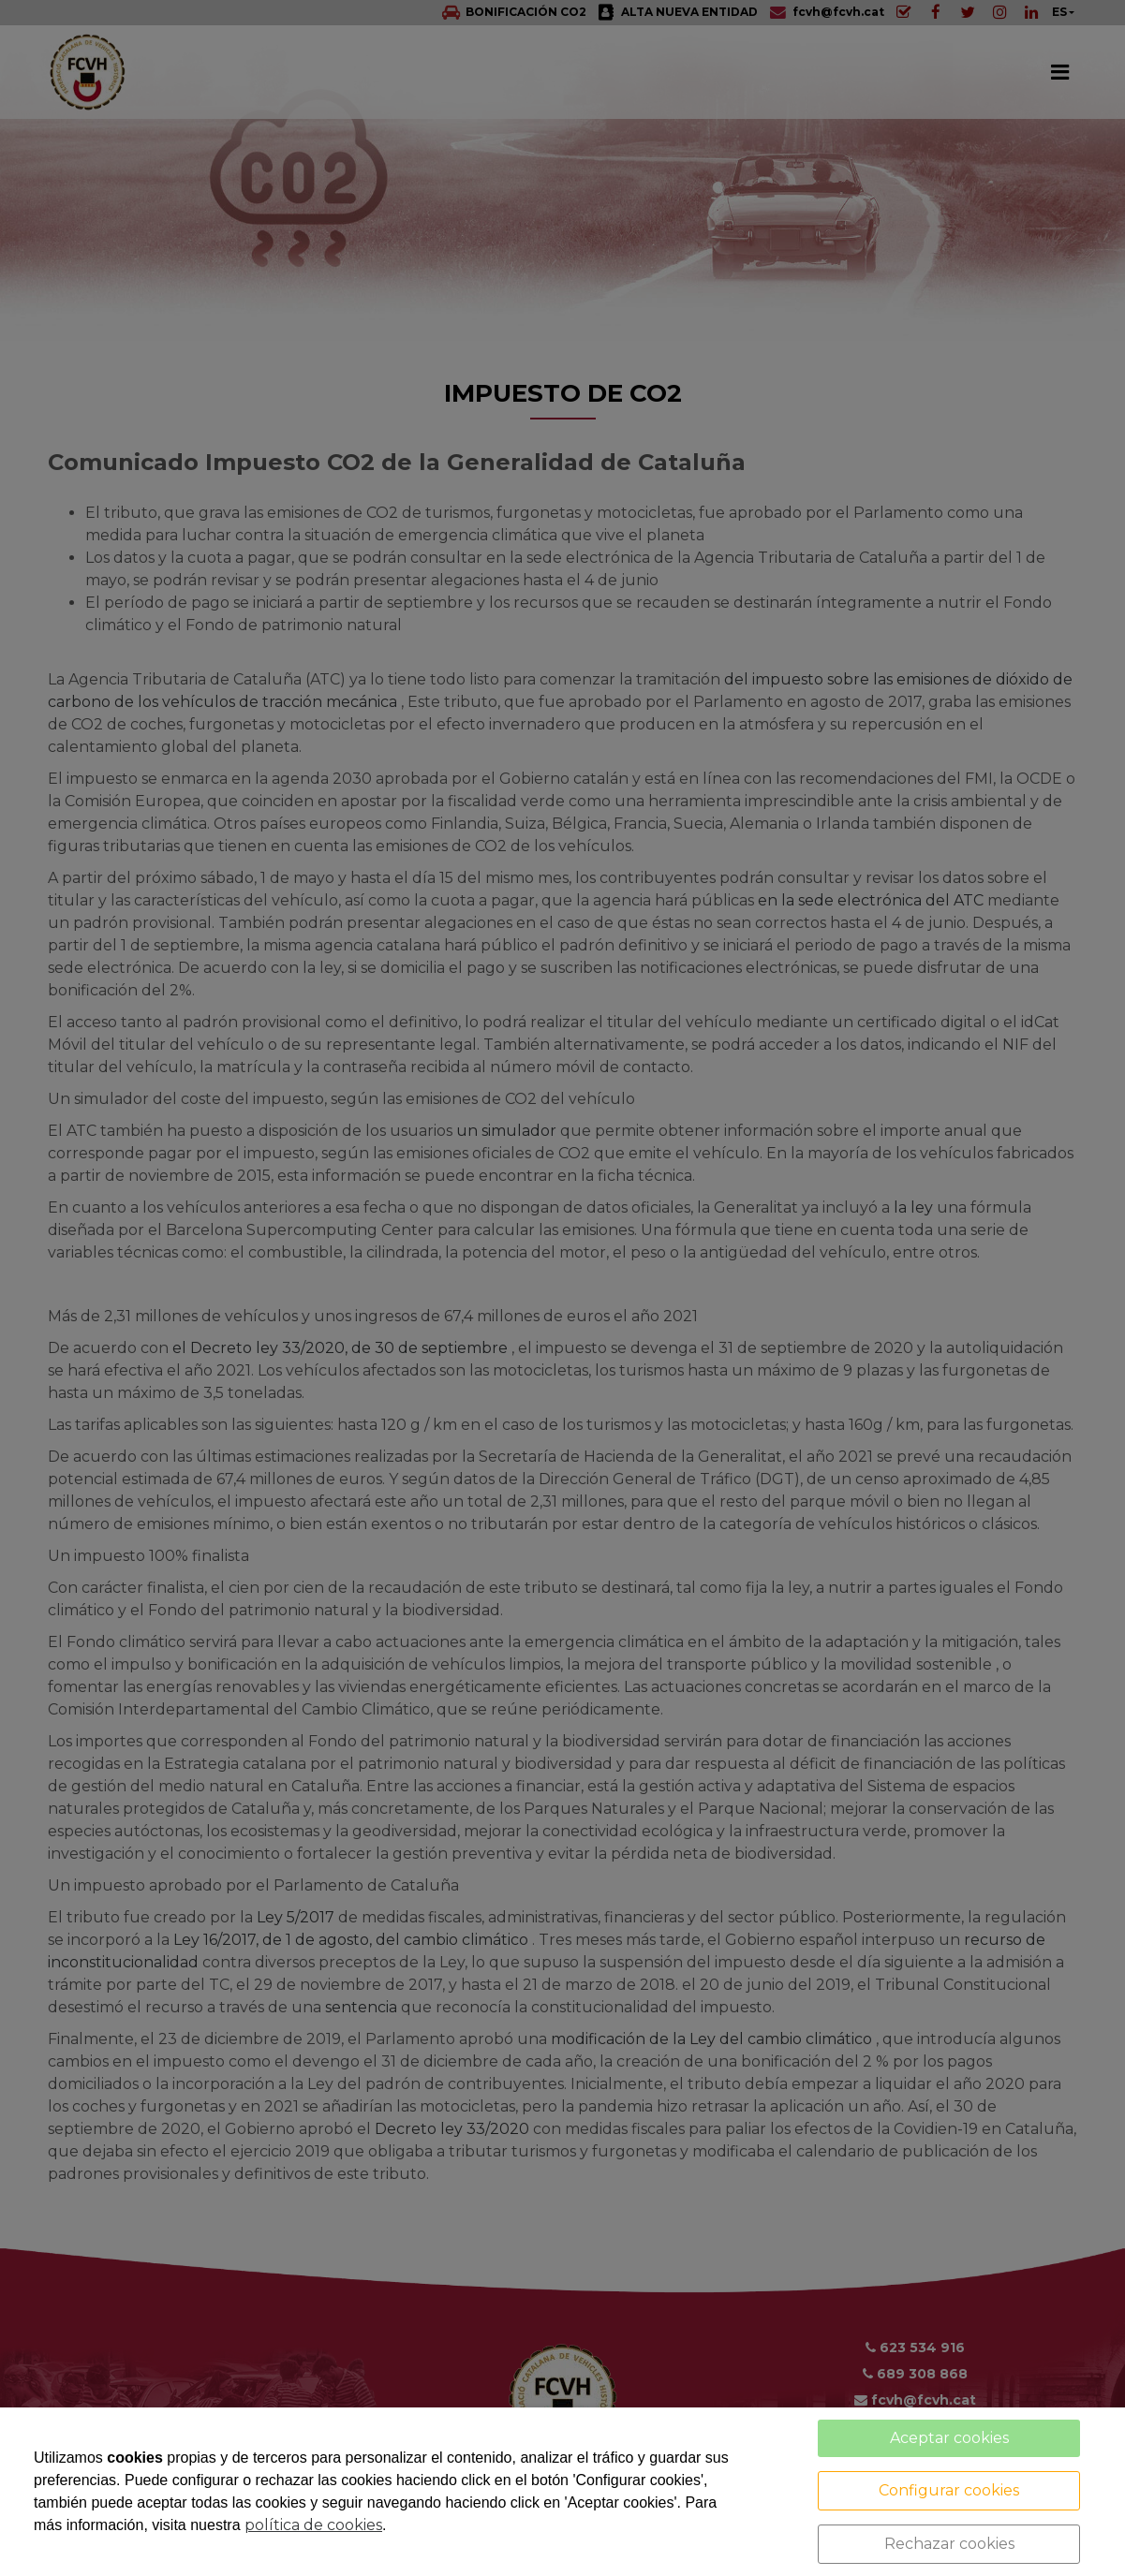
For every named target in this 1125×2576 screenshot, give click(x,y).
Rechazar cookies (949, 2544)
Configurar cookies (949, 2490)
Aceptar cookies (949, 2438)
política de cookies (313, 2525)
